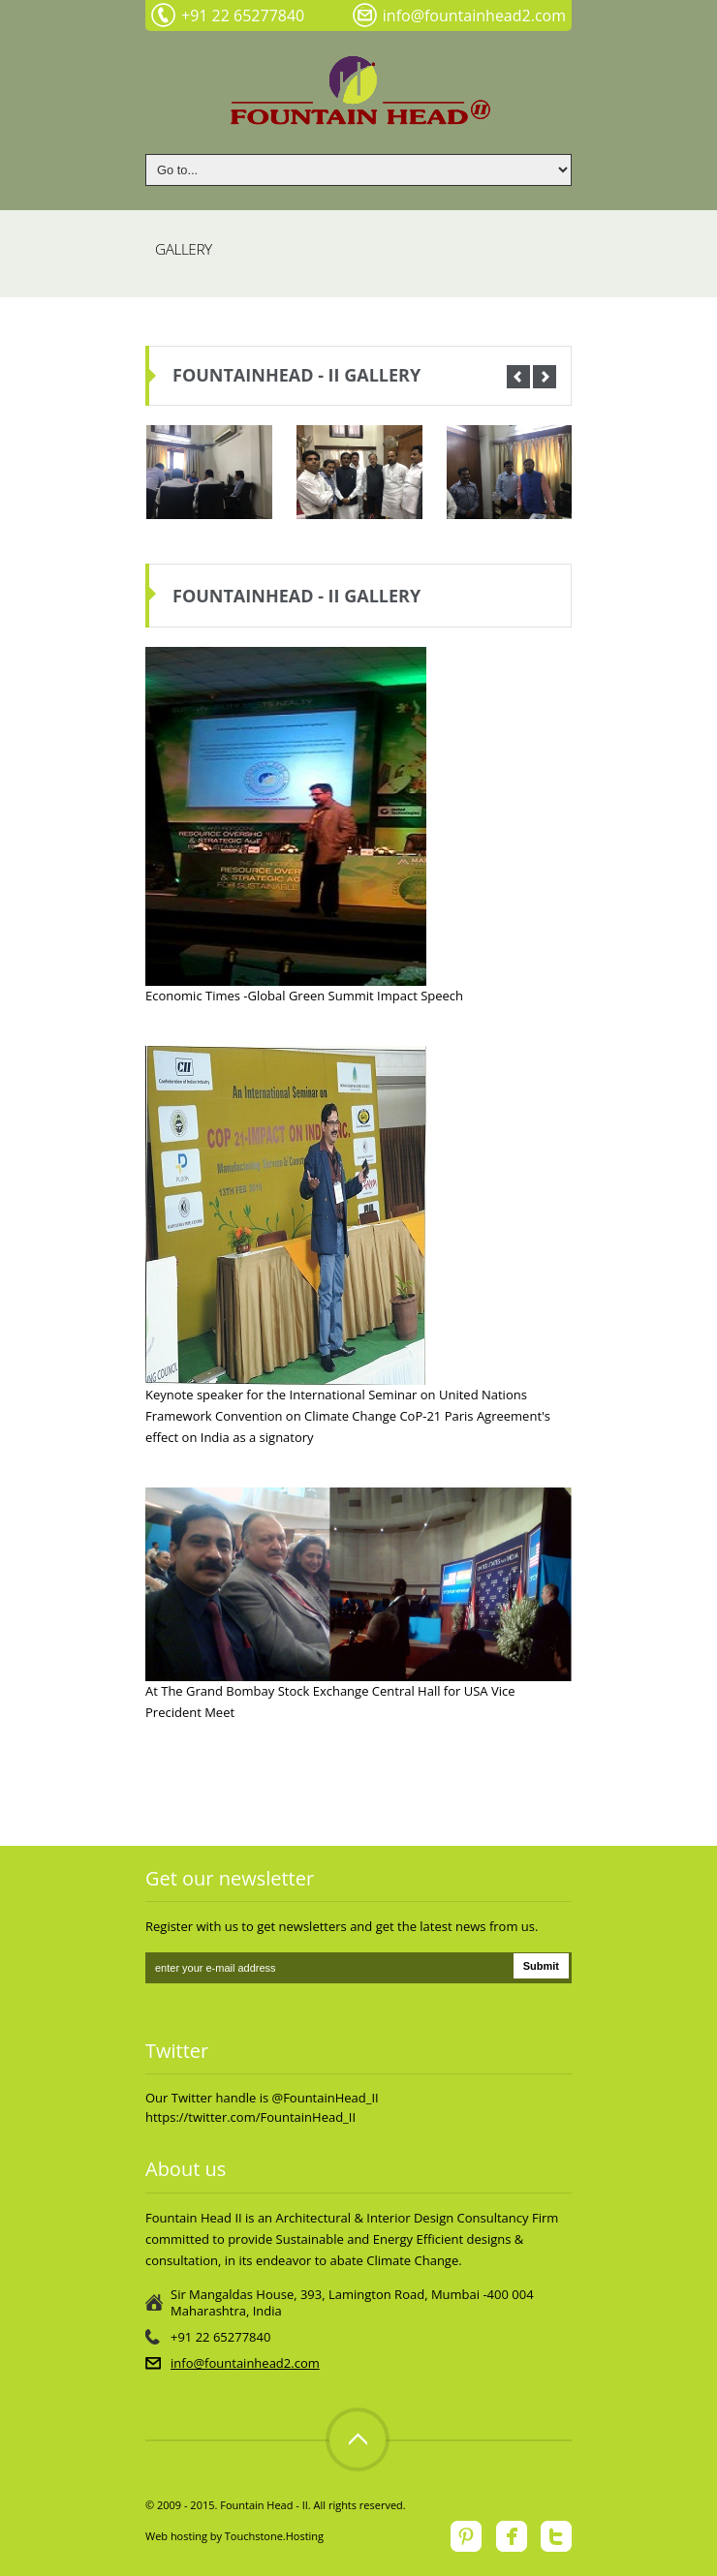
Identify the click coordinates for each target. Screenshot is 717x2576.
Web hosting (176, 2536)
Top (357, 2439)
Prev (518, 376)
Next (544, 376)
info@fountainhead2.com (245, 2363)
